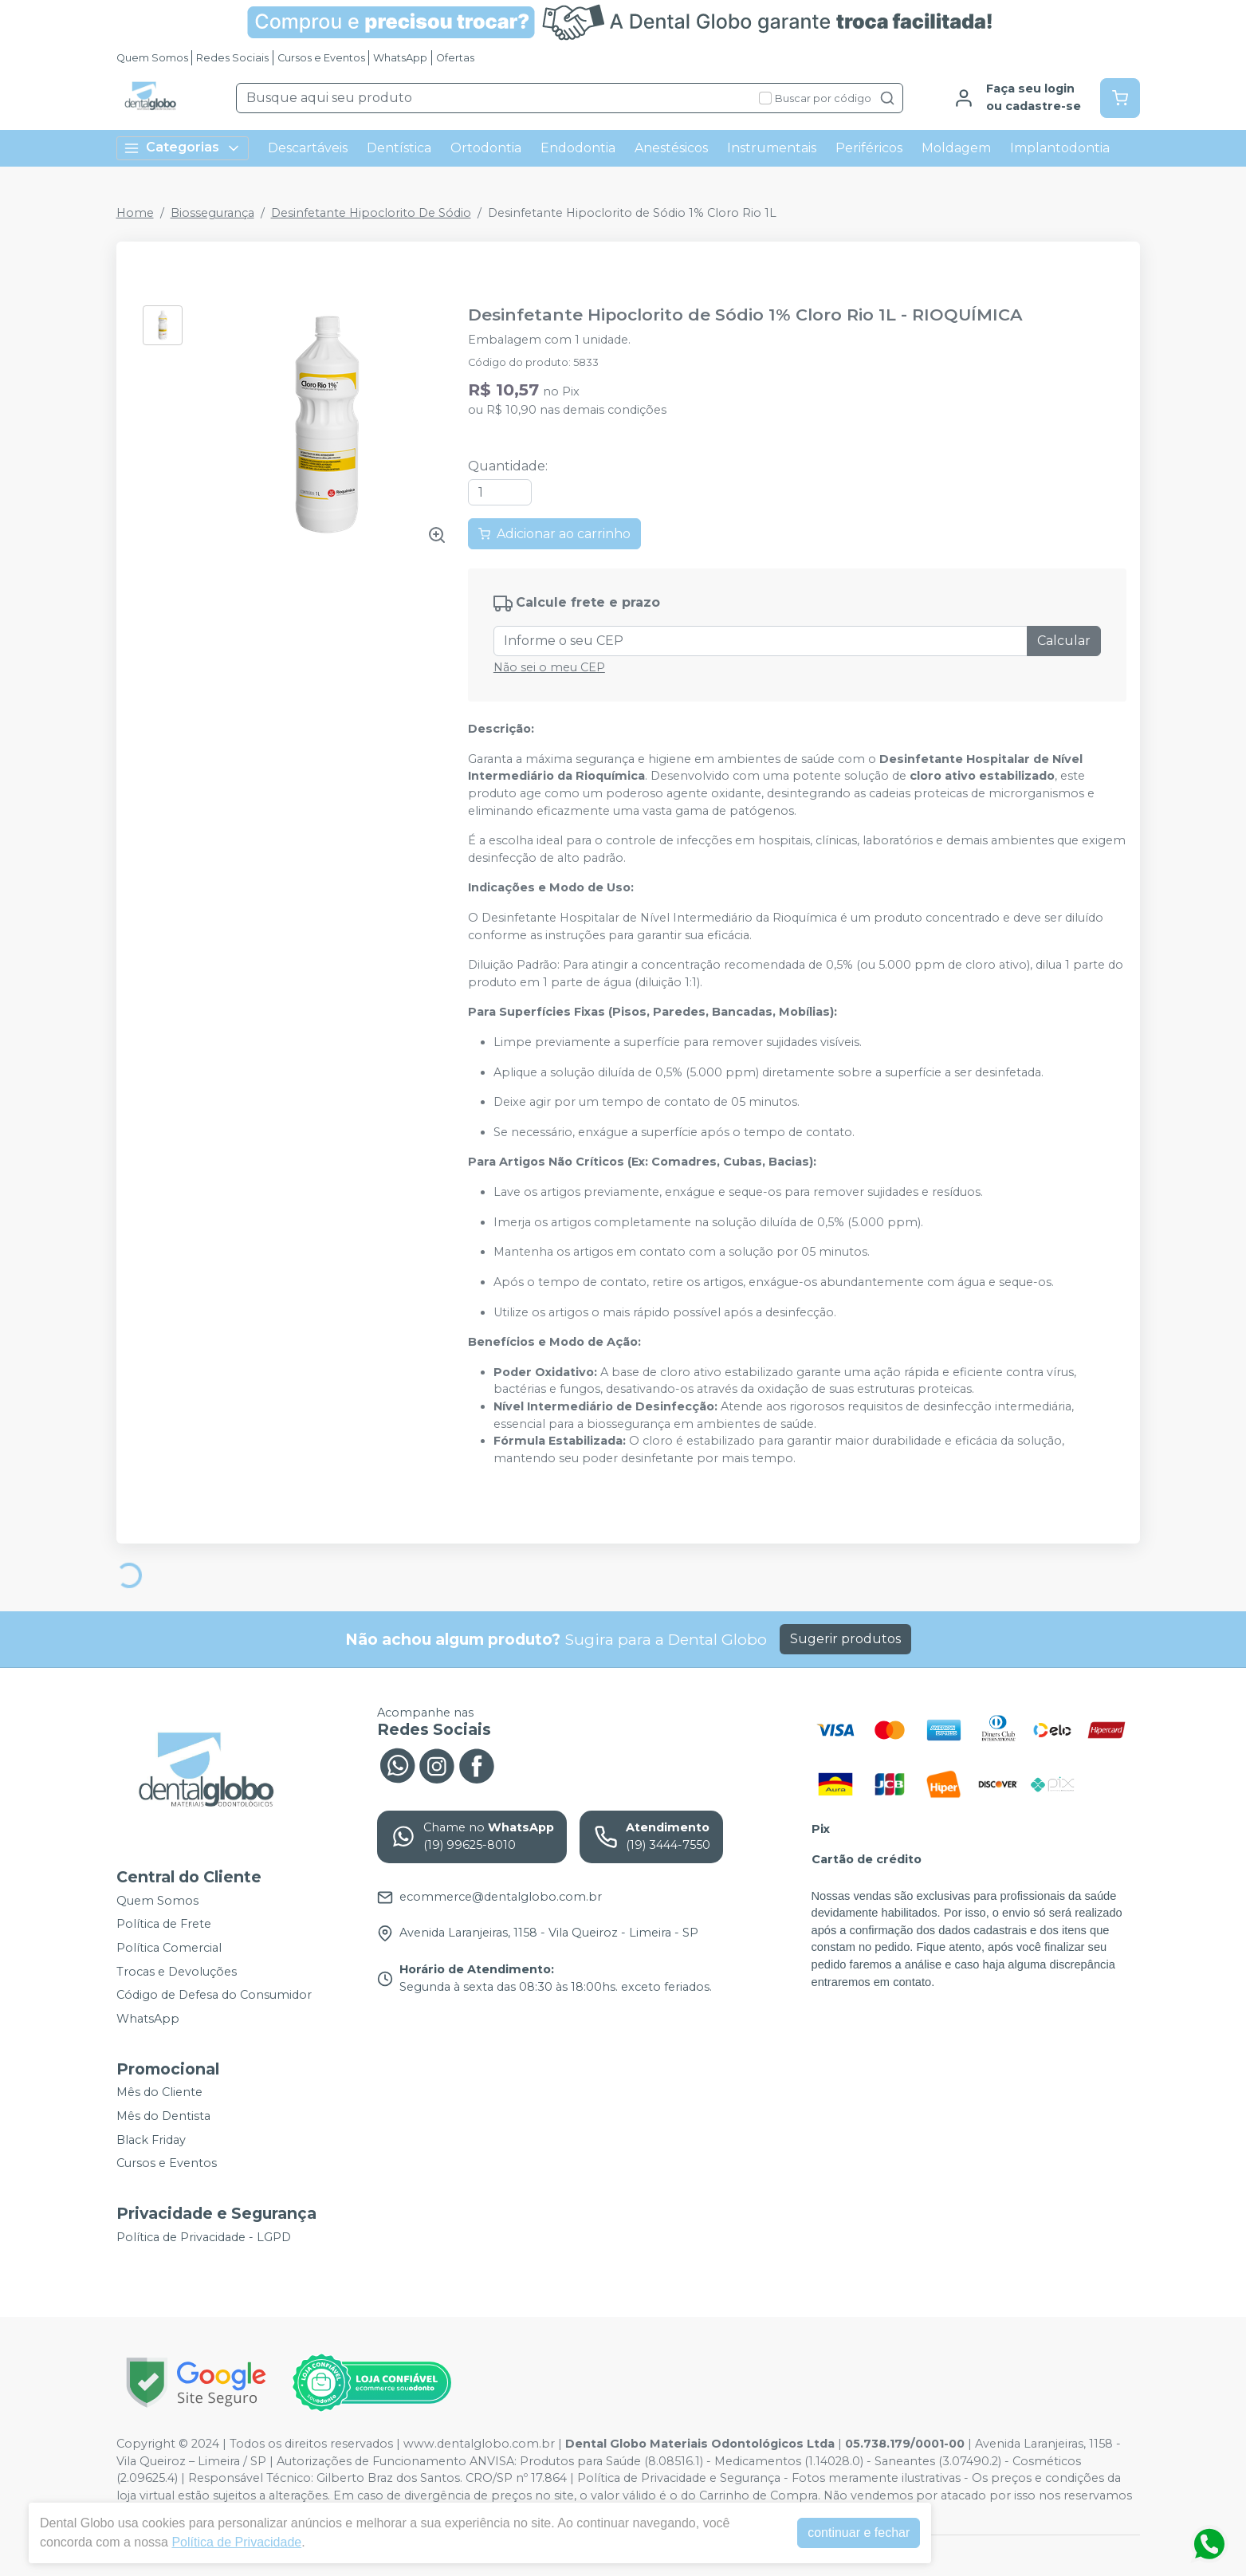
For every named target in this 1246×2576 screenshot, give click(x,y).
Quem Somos (152, 58)
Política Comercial (169, 1948)
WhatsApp (400, 58)
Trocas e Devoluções (176, 1971)
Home (135, 213)
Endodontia (577, 147)
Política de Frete (163, 1924)
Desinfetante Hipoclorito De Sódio (371, 213)
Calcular (1064, 640)
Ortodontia (485, 147)
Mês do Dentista (163, 2116)
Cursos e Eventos (321, 58)
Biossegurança (212, 213)
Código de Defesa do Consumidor (214, 1995)
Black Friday (151, 2140)
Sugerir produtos (845, 1638)
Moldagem (956, 147)
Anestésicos (671, 147)
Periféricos (868, 147)
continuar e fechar (859, 2532)
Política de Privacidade (236, 2542)
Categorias (183, 148)
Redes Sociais (232, 58)
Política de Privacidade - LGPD (203, 2237)
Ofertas (455, 58)
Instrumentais (771, 147)
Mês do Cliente (159, 2093)
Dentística (399, 147)
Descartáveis (308, 147)
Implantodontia (1060, 147)
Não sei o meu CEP (549, 667)
